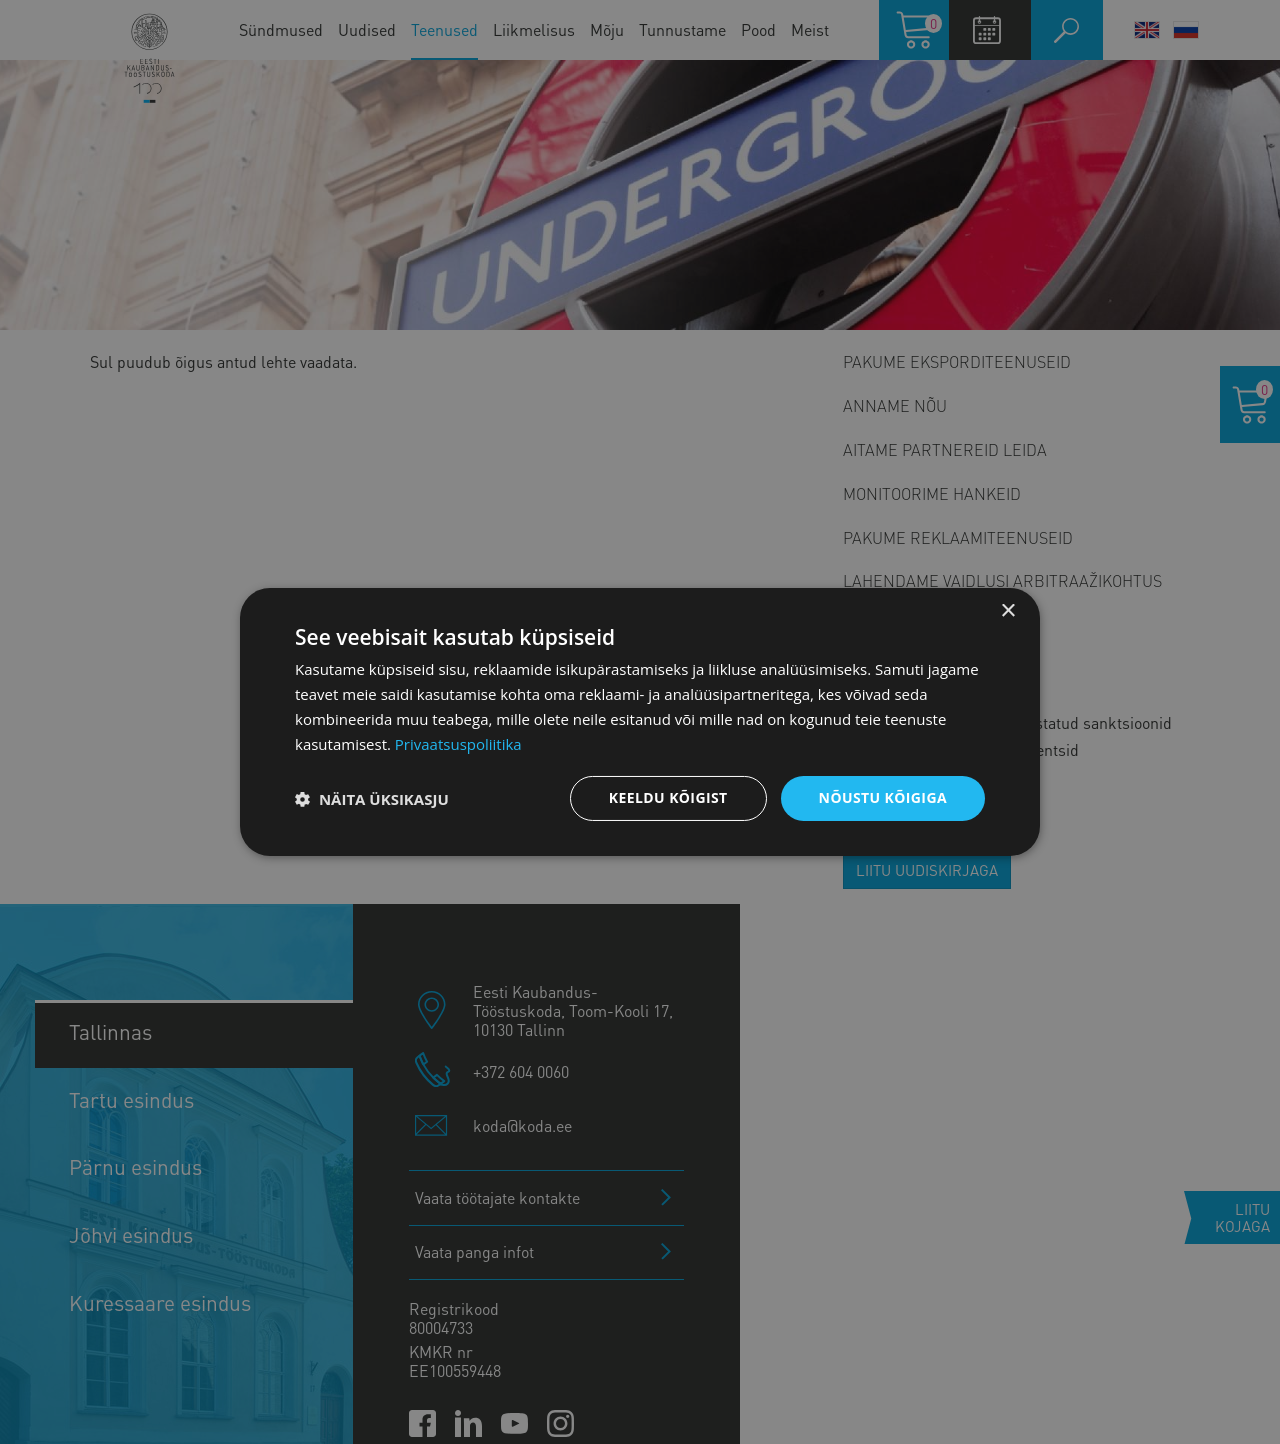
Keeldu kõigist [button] (668, 797)
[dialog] (640, 722)
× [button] (1007, 611)
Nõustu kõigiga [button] (883, 797)
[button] (372, 799)
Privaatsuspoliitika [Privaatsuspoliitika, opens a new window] (458, 744)
